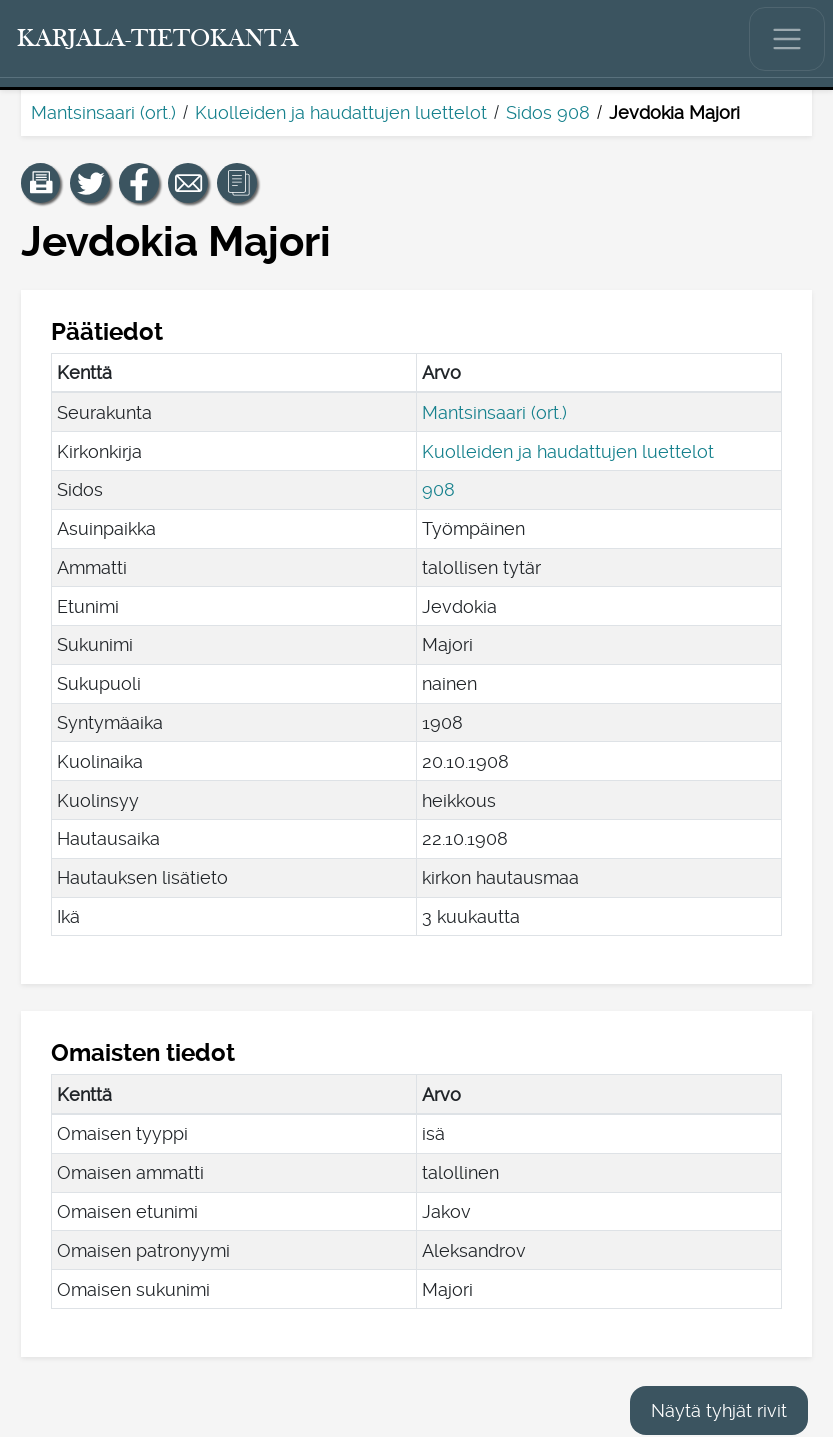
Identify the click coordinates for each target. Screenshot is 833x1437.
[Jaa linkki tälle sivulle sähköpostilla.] (188, 183)
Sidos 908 (548, 112)
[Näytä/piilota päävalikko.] (787, 39)
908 (438, 489)
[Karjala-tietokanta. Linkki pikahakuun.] (158, 39)
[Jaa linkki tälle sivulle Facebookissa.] (139, 183)
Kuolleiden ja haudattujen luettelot (341, 112)
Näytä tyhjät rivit (719, 1410)
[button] (41, 183)
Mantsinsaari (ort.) (103, 112)
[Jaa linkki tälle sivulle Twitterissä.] (90, 183)
